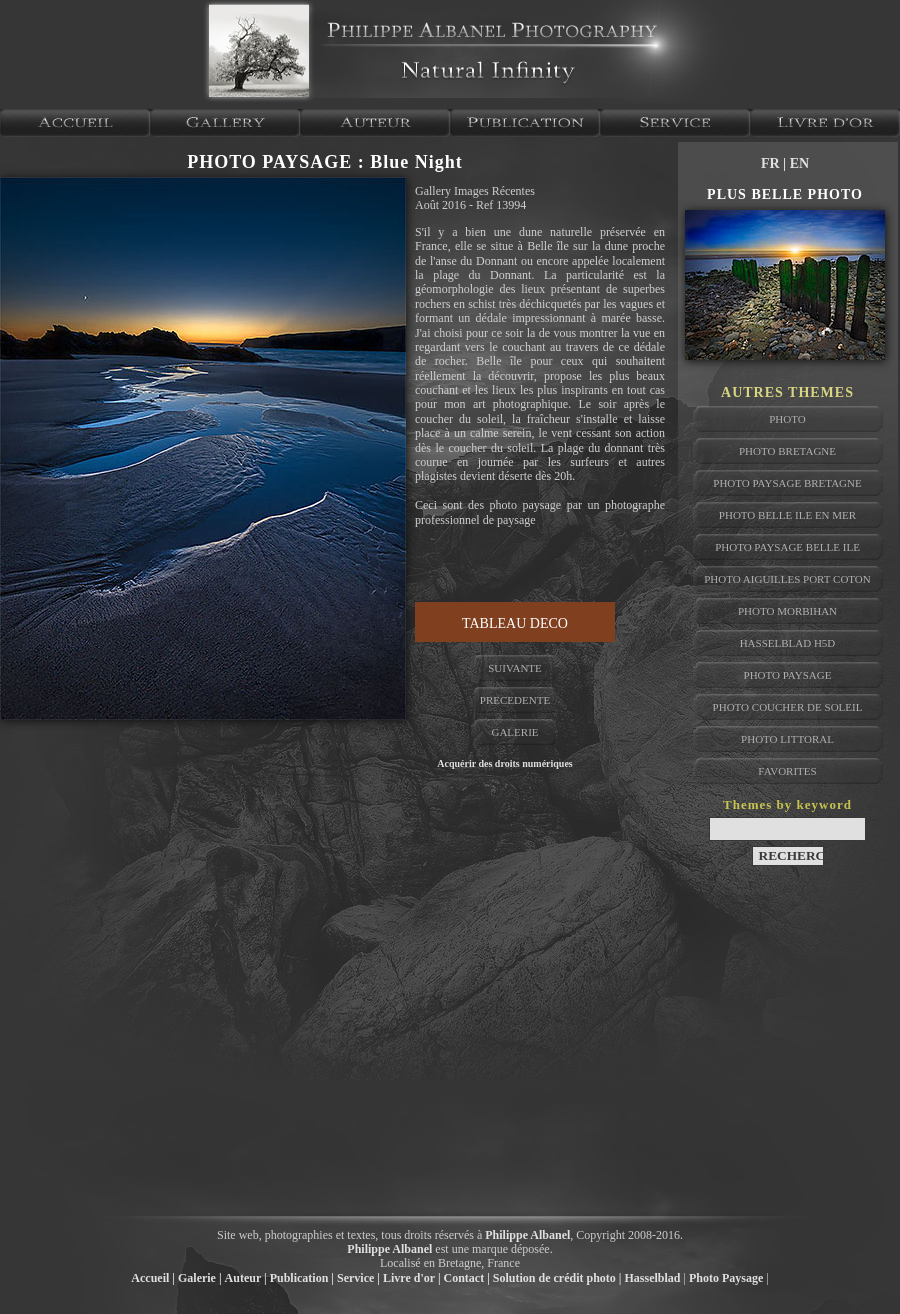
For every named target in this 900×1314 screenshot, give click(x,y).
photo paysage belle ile (787, 547)
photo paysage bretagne (787, 483)
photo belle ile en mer (787, 515)
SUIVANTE (515, 668)
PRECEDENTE (515, 700)
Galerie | (200, 1278)
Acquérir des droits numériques (504, 763)
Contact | (467, 1278)
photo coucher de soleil (788, 707)
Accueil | (153, 1278)
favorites (787, 771)
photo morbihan (787, 611)
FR (772, 163)
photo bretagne (787, 451)
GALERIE (514, 732)
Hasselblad (653, 1278)
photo (787, 419)
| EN (796, 163)
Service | (358, 1278)
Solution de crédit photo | (557, 1278)
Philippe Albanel (527, 1235)
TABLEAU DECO (515, 623)
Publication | (302, 1278)
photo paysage (788, 675)
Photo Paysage (726, 1278)
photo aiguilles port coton (787, 579)
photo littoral (787, 739)
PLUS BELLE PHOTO (785, 194)
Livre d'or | (412, 1278)
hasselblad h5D (788, 643)
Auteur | (246, 1278)
